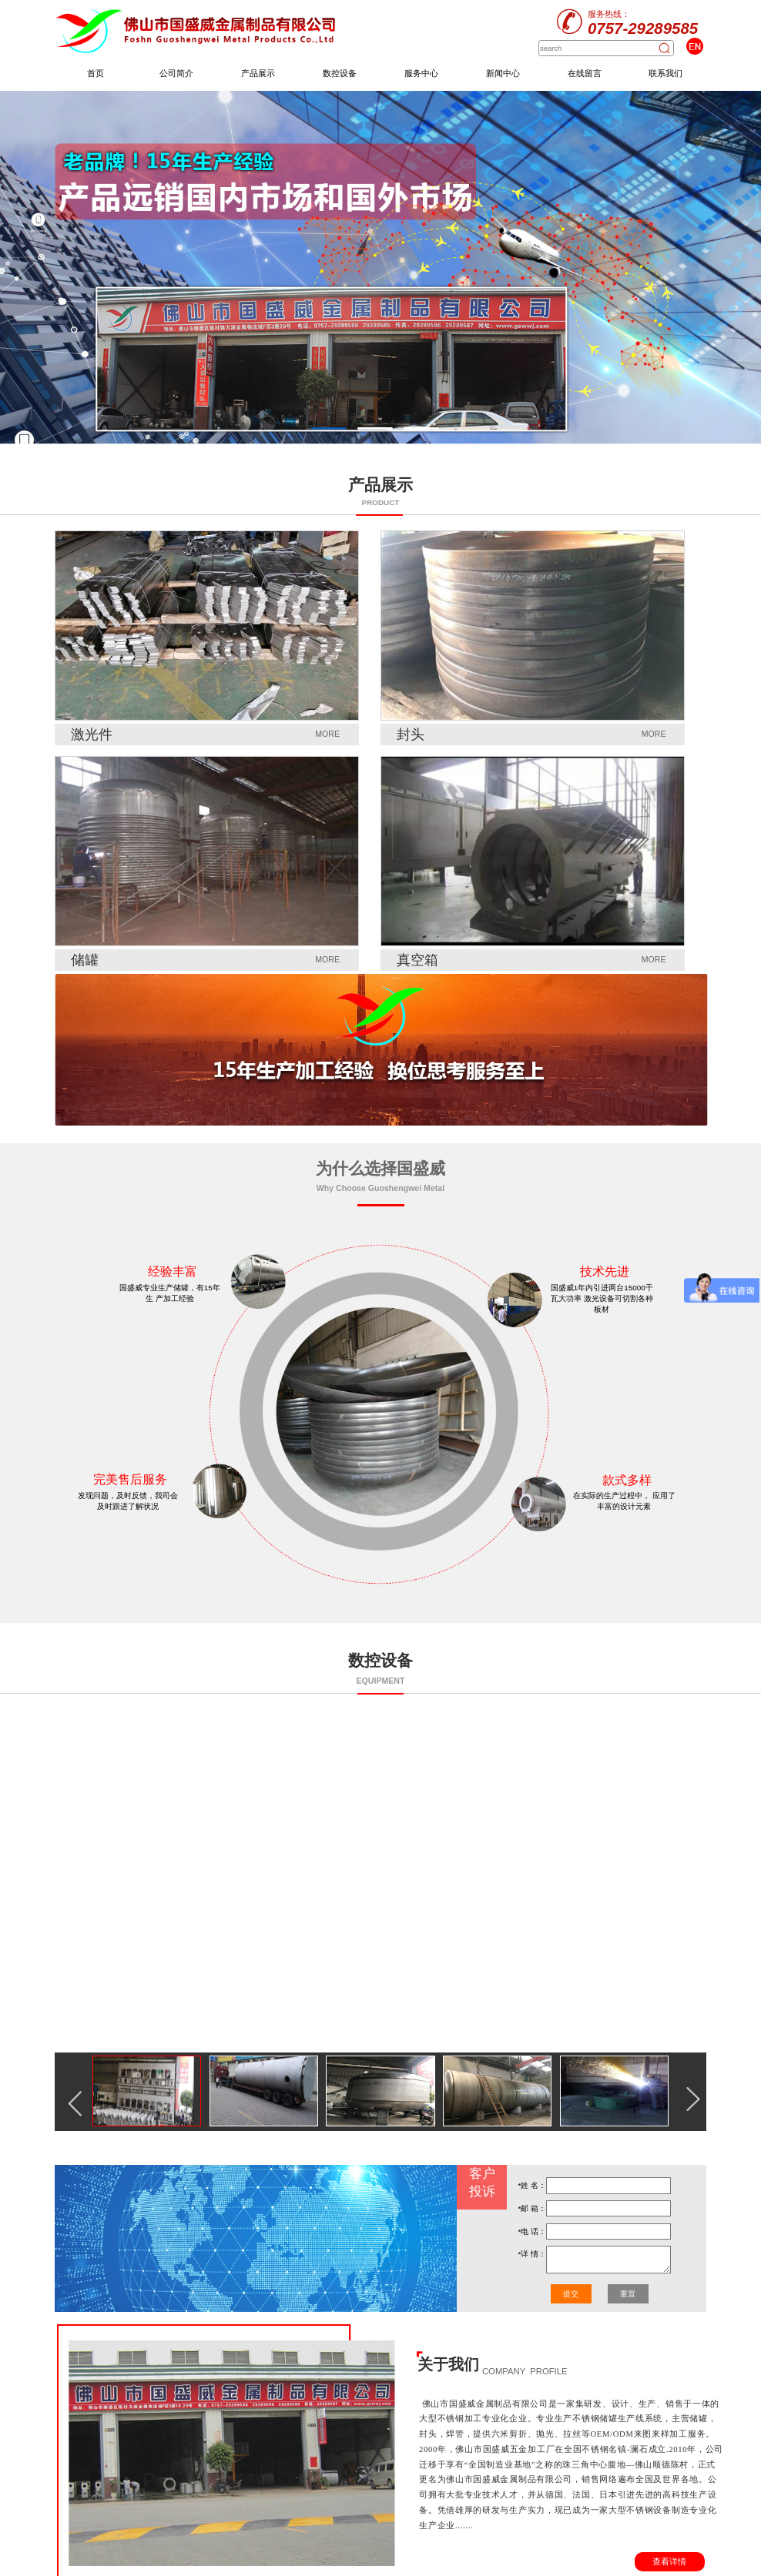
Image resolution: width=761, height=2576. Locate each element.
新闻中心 (503, 73)
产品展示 (258, 73)
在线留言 (585, 73)
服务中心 (421, 73)
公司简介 (176, 73)
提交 (570, 2294)
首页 (95, 73)
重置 (627, 2294)
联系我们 (665, 73)
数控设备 (340, 73)
